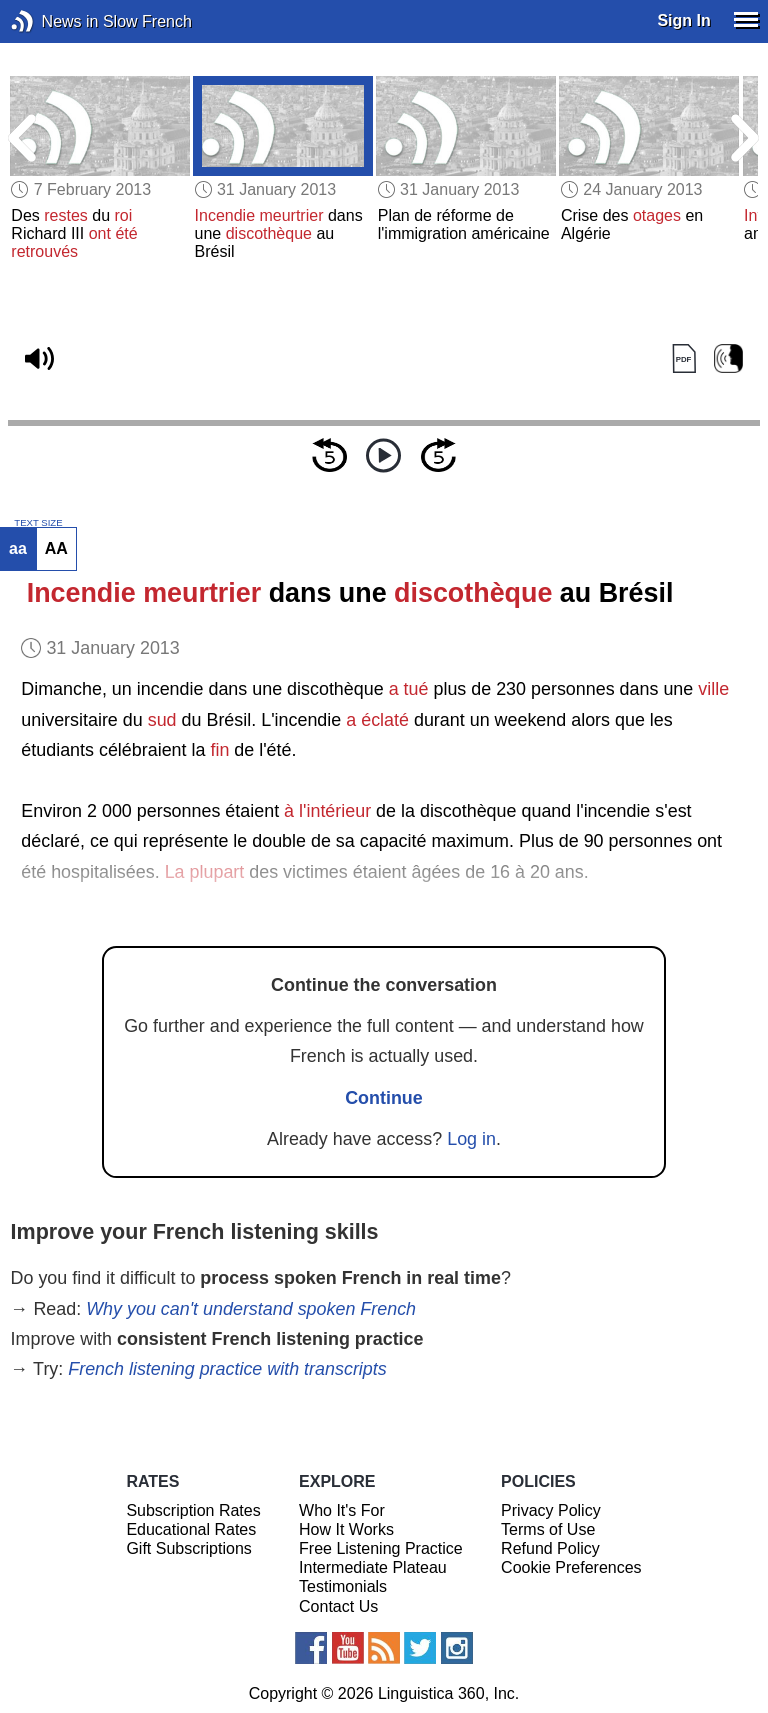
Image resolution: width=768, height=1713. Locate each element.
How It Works (346, 1529)
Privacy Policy (551, 1510)
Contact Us (338, 1606)
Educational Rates (191, 1529)
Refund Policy (550, 1548)
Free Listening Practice (381, 1548)
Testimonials (343, 1586)
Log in (471, 1139)
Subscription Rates (193, 1510)
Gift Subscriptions (188, 1548)
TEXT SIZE (38, 523)
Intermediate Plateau (373, 1567)
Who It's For (342, 1510)
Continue (384, 1098)
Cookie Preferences (571, 1567)
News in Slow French (52, 21)
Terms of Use (548, 1529)
